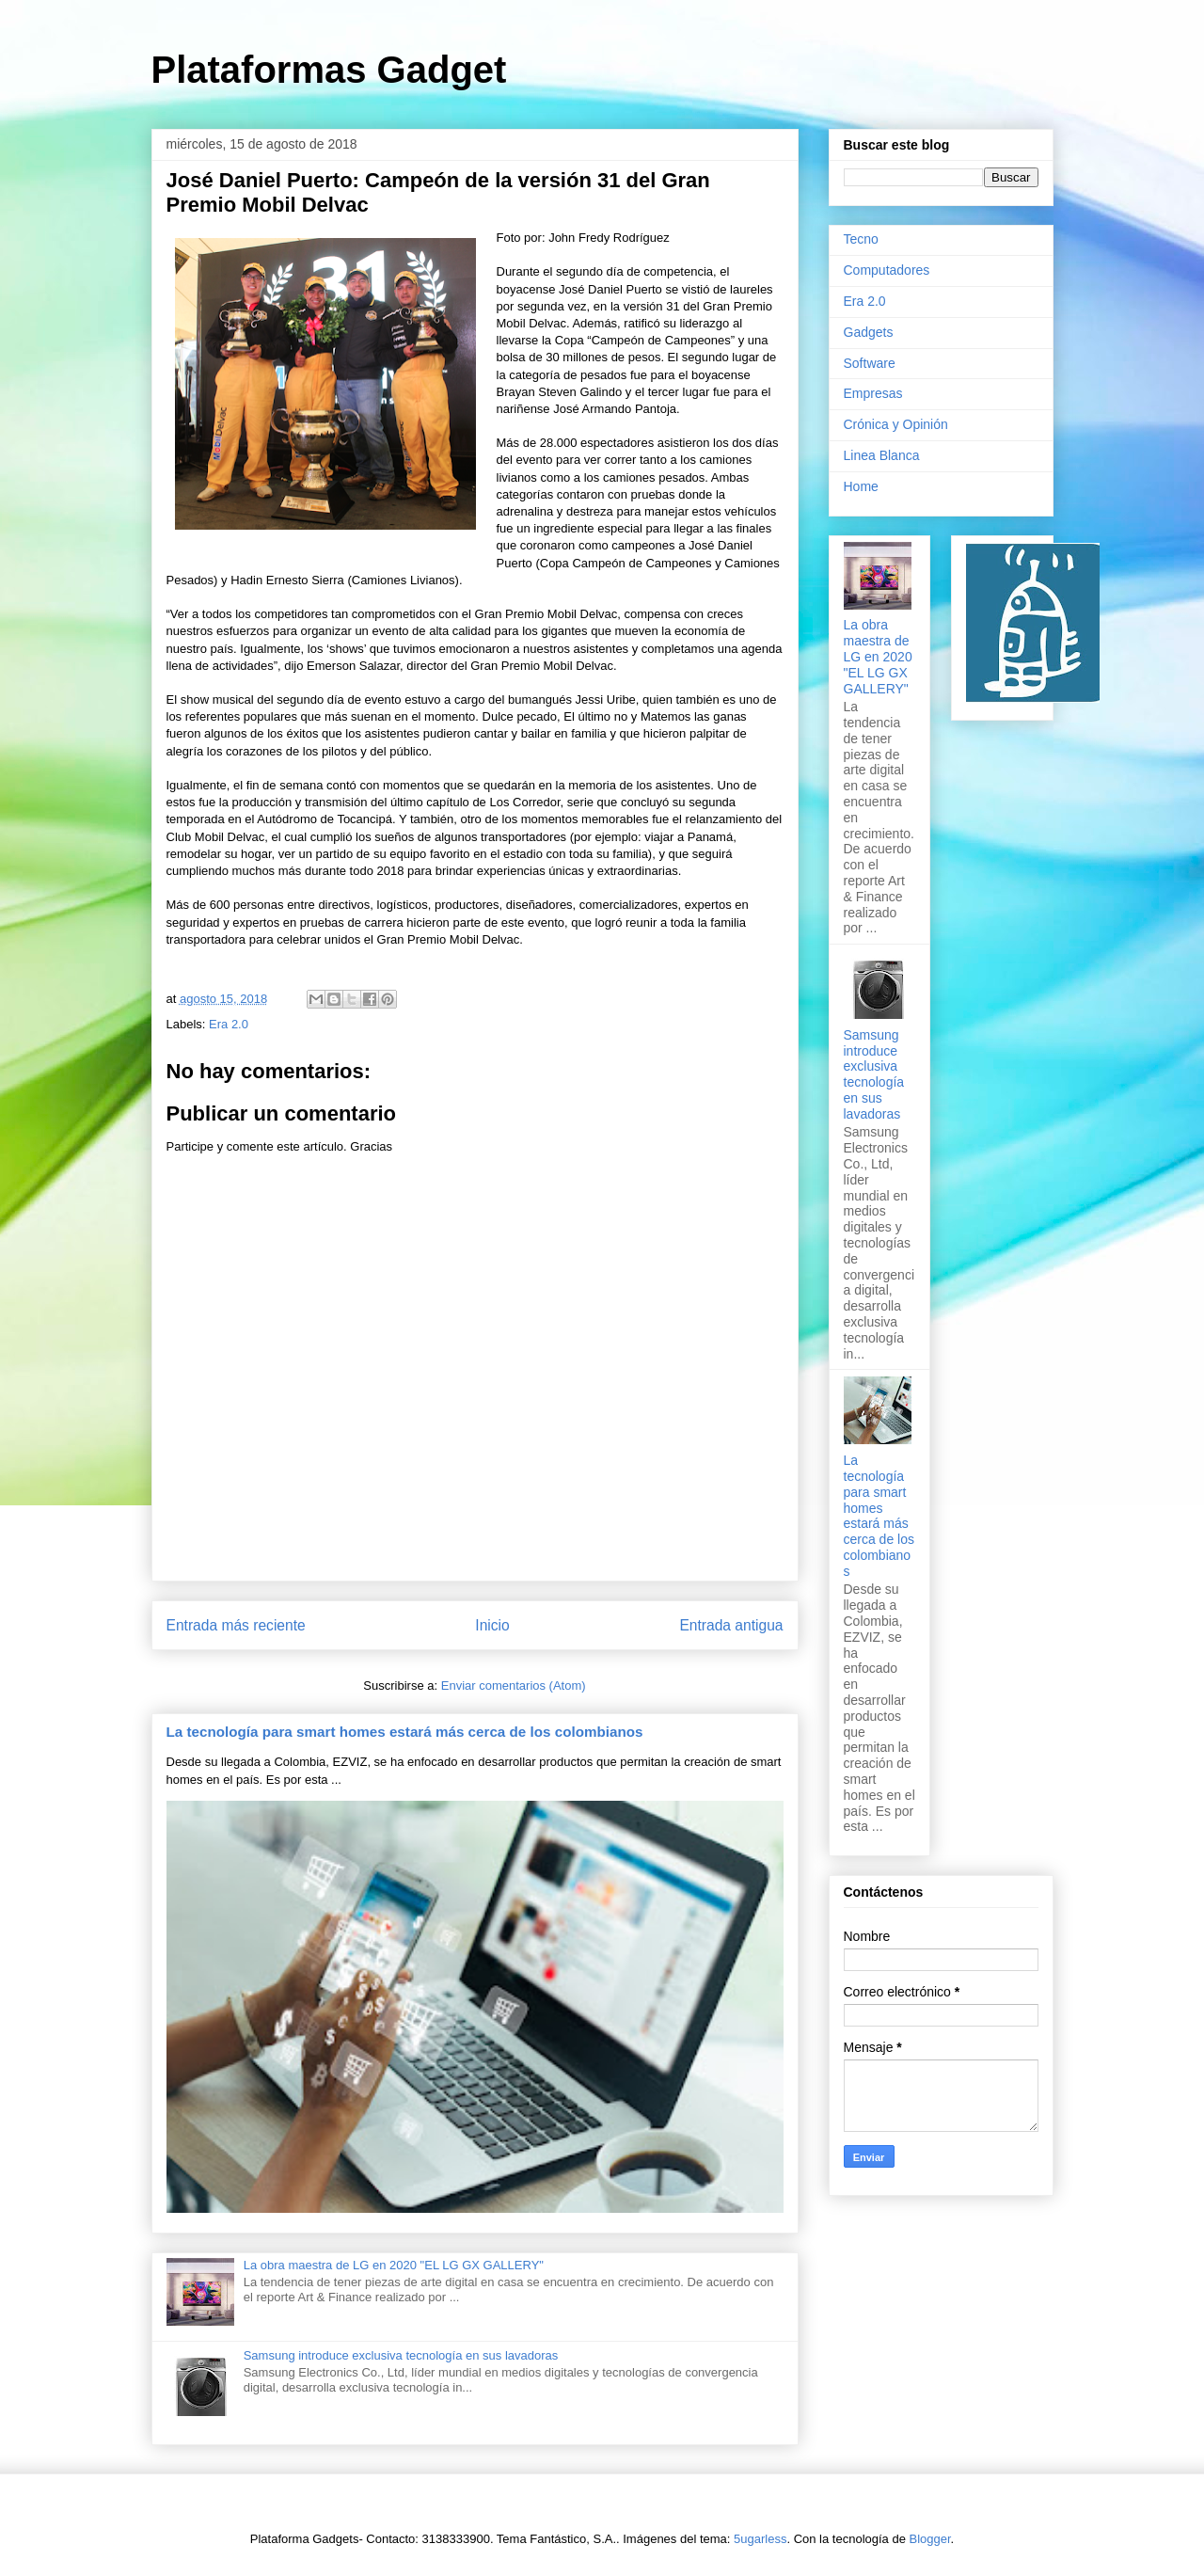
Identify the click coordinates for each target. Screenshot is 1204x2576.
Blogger (930, 2539)
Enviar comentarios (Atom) (513, 1685)
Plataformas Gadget (329, 69)
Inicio (492, 1625)
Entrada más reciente (236, 1625)
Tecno (861, 238)
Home (861, 486)
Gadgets (869, 332)
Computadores (887, 270)
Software (869, 363)
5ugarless (760, 2539)
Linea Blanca (882, 455)
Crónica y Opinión (896, 424)
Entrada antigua (731, 1625)
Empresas (873, 393)
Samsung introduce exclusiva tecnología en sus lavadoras (401, 2355)
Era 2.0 (228, 1024)
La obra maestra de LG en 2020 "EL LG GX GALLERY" (394, 2265)
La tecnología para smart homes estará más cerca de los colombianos (404, 1732)
